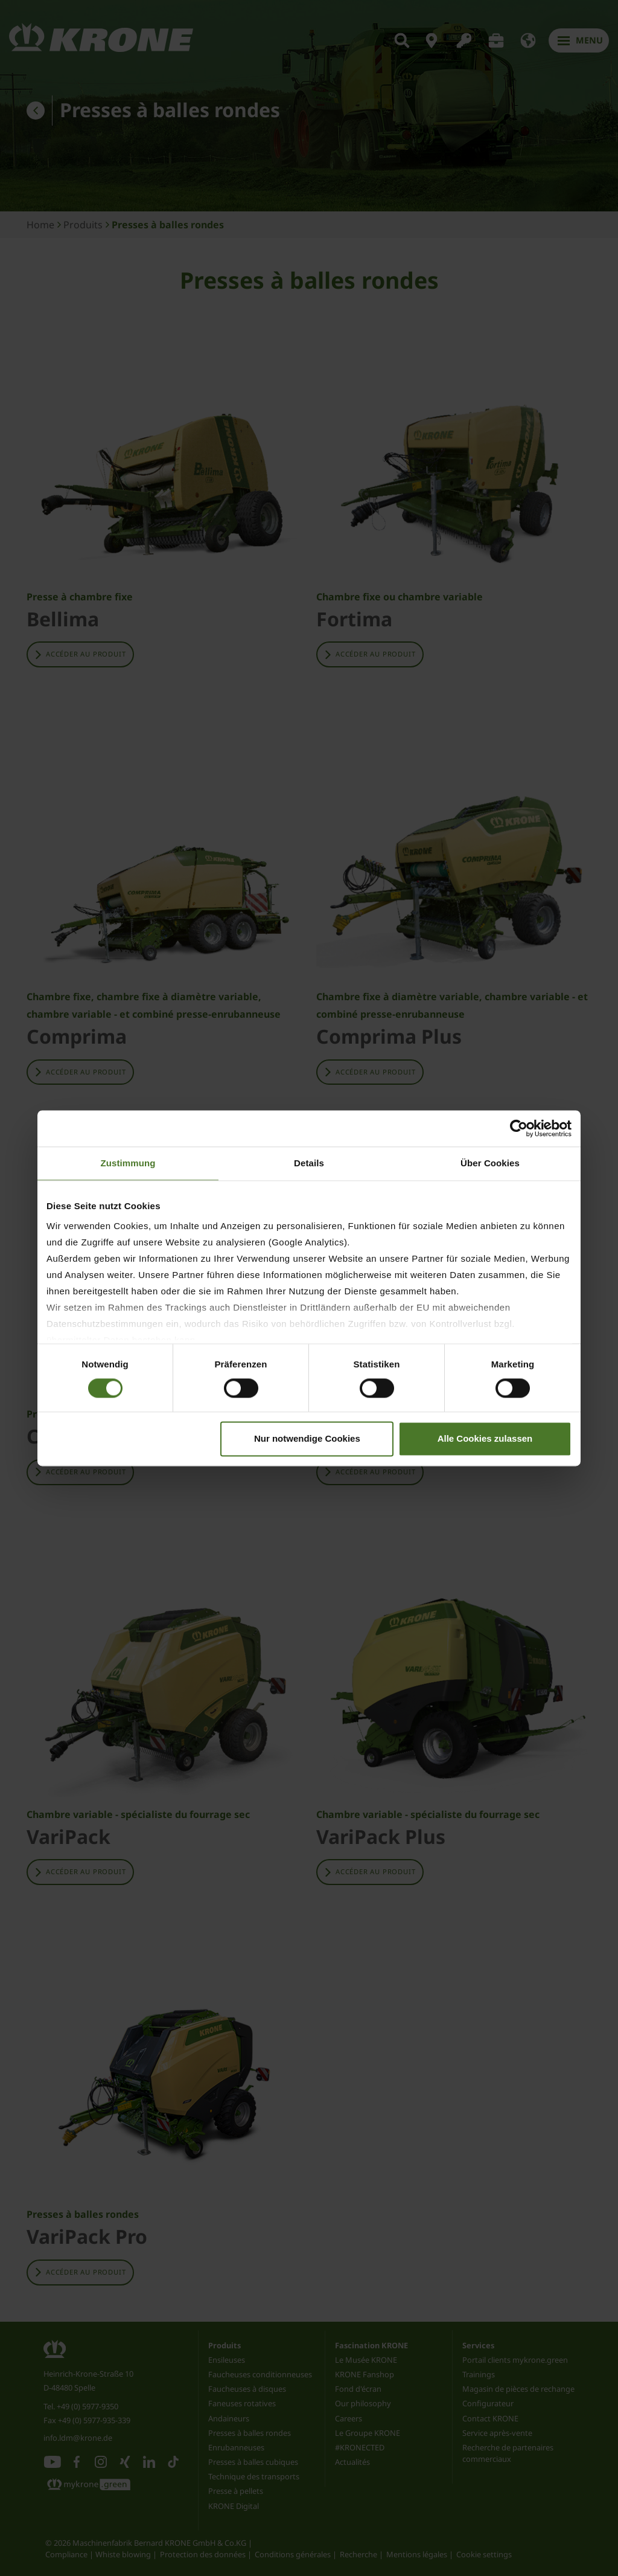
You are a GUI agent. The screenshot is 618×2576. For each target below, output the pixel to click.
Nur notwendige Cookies (307, 1438)
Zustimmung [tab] (128, 1163)
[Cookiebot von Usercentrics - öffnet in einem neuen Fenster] (519, 1128)
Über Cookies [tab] (490, 1163)
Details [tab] (309, 1163)
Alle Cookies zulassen (485, 1438)
